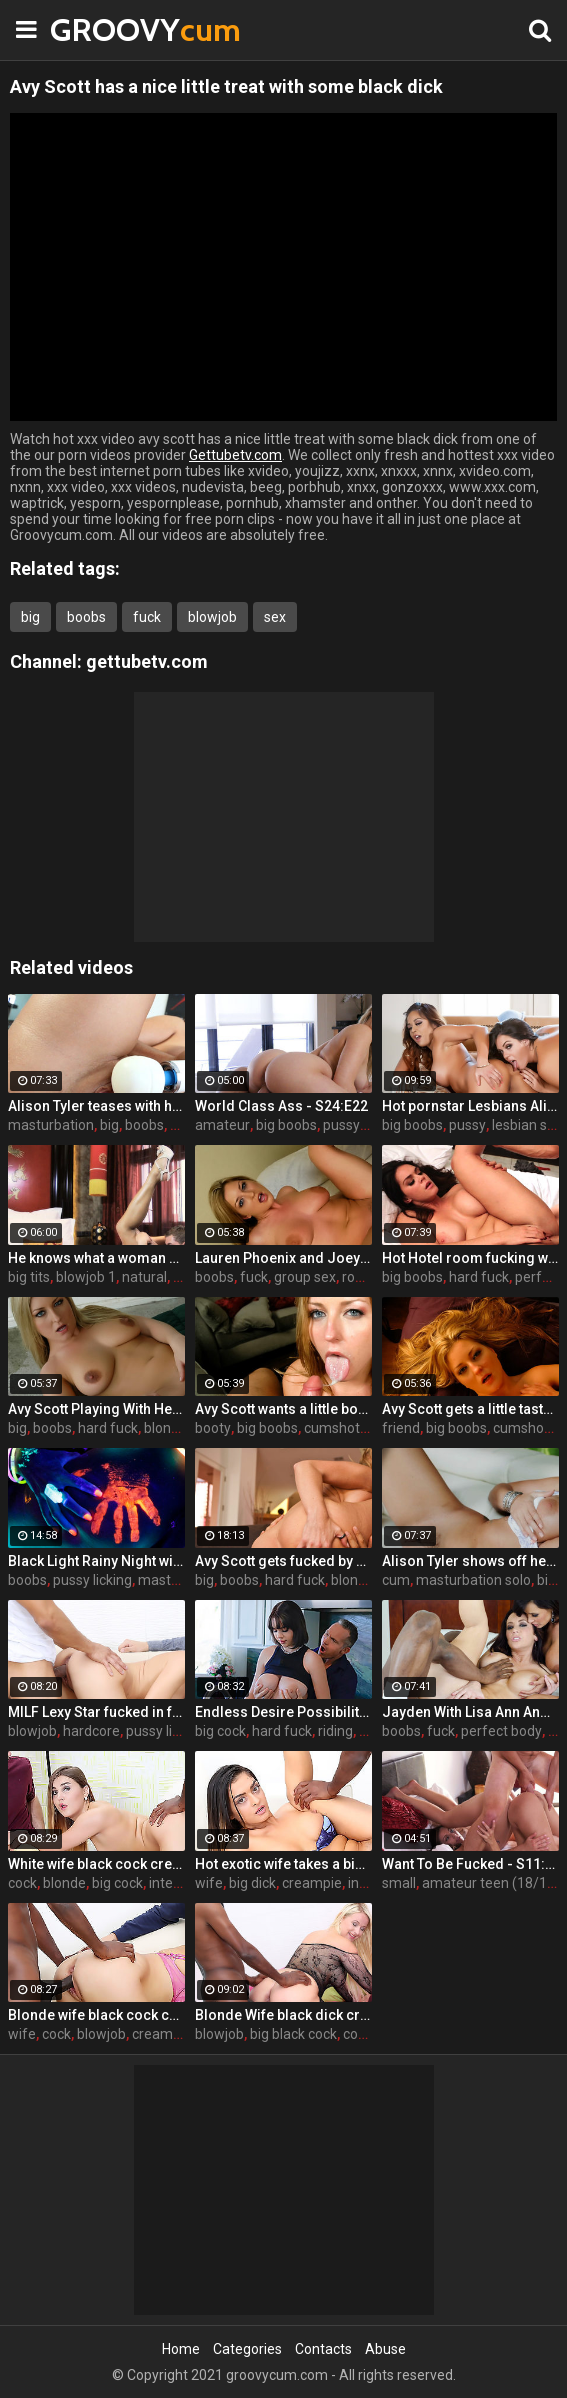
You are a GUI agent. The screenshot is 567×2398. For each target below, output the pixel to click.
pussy (341, 1125)
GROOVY (100, 29)
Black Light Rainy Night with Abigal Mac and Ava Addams (96, 1561)
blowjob (212, 617)
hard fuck (479, 1277)
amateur (222, 1125)
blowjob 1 (86, 1277)
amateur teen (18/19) (491, 1883)
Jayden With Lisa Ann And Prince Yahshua (470, 1712)
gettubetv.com (147, 661)
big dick (252, 1883)
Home (181, 2349)
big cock (220, 1731)
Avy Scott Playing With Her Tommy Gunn (96, 1409)
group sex (305, 1277)
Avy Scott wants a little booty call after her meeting (283, 1409)
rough (360, 1277)
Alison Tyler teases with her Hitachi (96, 1106)
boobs (86, 617)
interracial (180, 1883)
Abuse (385, 2349)
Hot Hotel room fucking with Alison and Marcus (470, 1258)
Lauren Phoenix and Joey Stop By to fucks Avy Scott (283, 1258)
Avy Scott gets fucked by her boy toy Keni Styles (283, 1561)
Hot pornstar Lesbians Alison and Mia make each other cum (470, 1106)
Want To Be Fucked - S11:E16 (470, 1864)
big (30, 617)
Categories (247, 2349)
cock (22, 1883)
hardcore (91, 1731)
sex (275, 617)
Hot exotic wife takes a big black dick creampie (283, 1864)
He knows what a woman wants (96, 1258)
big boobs (286, 1125)
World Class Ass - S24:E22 (281, 1106)
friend (401, 1428)
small (399, 1883)
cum (396, 1580)
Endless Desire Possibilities (283, 1712)
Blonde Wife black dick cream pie (283, 2015)
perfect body (501, 1731)
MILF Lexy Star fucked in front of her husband (96, 1712)
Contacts (323, 2349)
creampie (312, 1883)
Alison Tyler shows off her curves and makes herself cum (470, 1561)
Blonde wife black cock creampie (96, 2015)
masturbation (51, 1125)
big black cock (293, 2034)
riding (335, 1731)
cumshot (332, 1428)
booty (213, 1428)
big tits (29, 1277)
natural (144, 1277)
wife (209, 1883)
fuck (147, 617)
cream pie (163, 2034)
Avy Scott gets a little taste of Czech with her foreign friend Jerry (470, 1409)
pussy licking (92, 1580)
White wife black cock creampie (96, 1864)
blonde (165, 1428)
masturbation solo (473, 1580)
